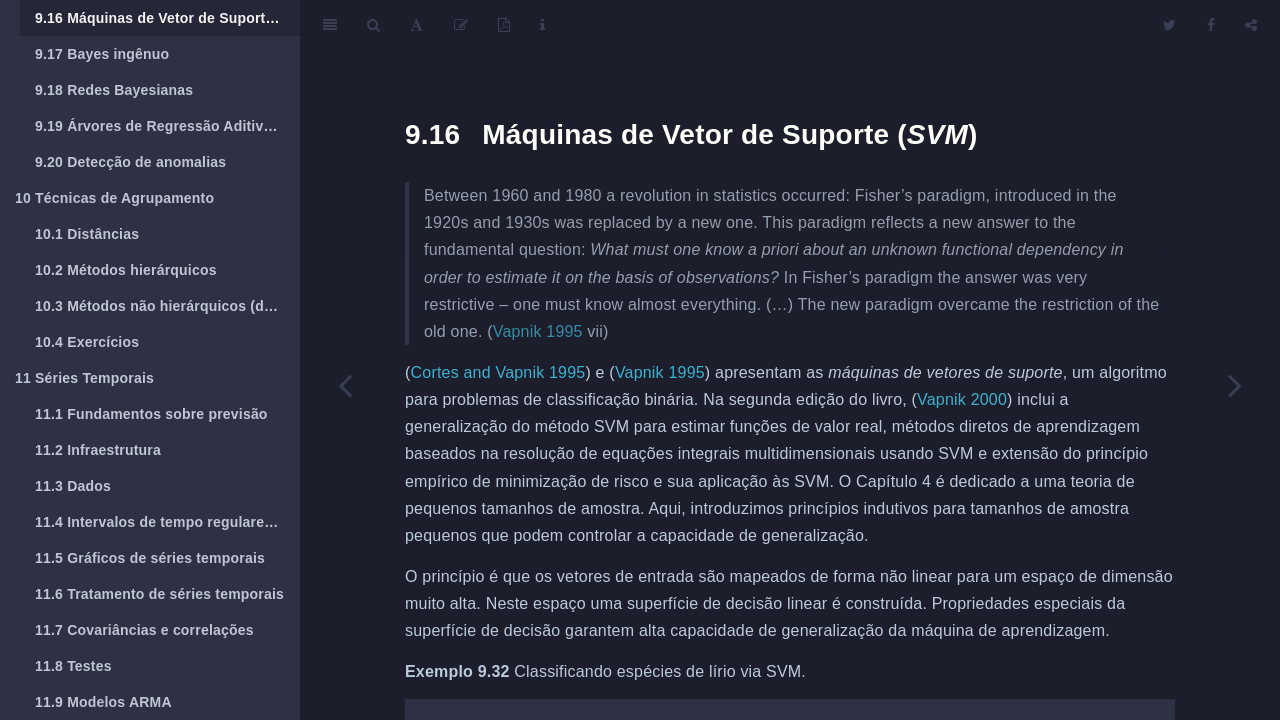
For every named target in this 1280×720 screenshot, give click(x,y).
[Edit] (461, 25)
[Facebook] (1211, 25)
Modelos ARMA (103, 702)
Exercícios (87, 342)
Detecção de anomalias (130, 162)
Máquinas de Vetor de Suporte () (167, 18)
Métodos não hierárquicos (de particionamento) (167, 306)
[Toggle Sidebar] (330, 25)
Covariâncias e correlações (144, 630)
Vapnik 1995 (538, 331)
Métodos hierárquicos (126, 270)
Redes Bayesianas (114, 90)
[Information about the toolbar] (542, 25)
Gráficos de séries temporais (150, 558)
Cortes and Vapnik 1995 (498, 372)
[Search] (373, 25)
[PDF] (504, 25)
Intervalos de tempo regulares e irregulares (167, 522)
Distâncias (87, 234)
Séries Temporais (84, 378)
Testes (73, 666)
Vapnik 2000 (962, 399)
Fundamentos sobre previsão (151, 414)
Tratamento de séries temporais (159, 594)
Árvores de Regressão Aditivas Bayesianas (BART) (167, 126)
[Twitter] (1169, 25)
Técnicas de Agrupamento (114, 198)
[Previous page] (345, 385)
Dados (73, 486)
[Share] (1251, 25)
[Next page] (1235, 385)
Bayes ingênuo (102, 54)
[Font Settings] (416, 25)
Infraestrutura (98, 450)
